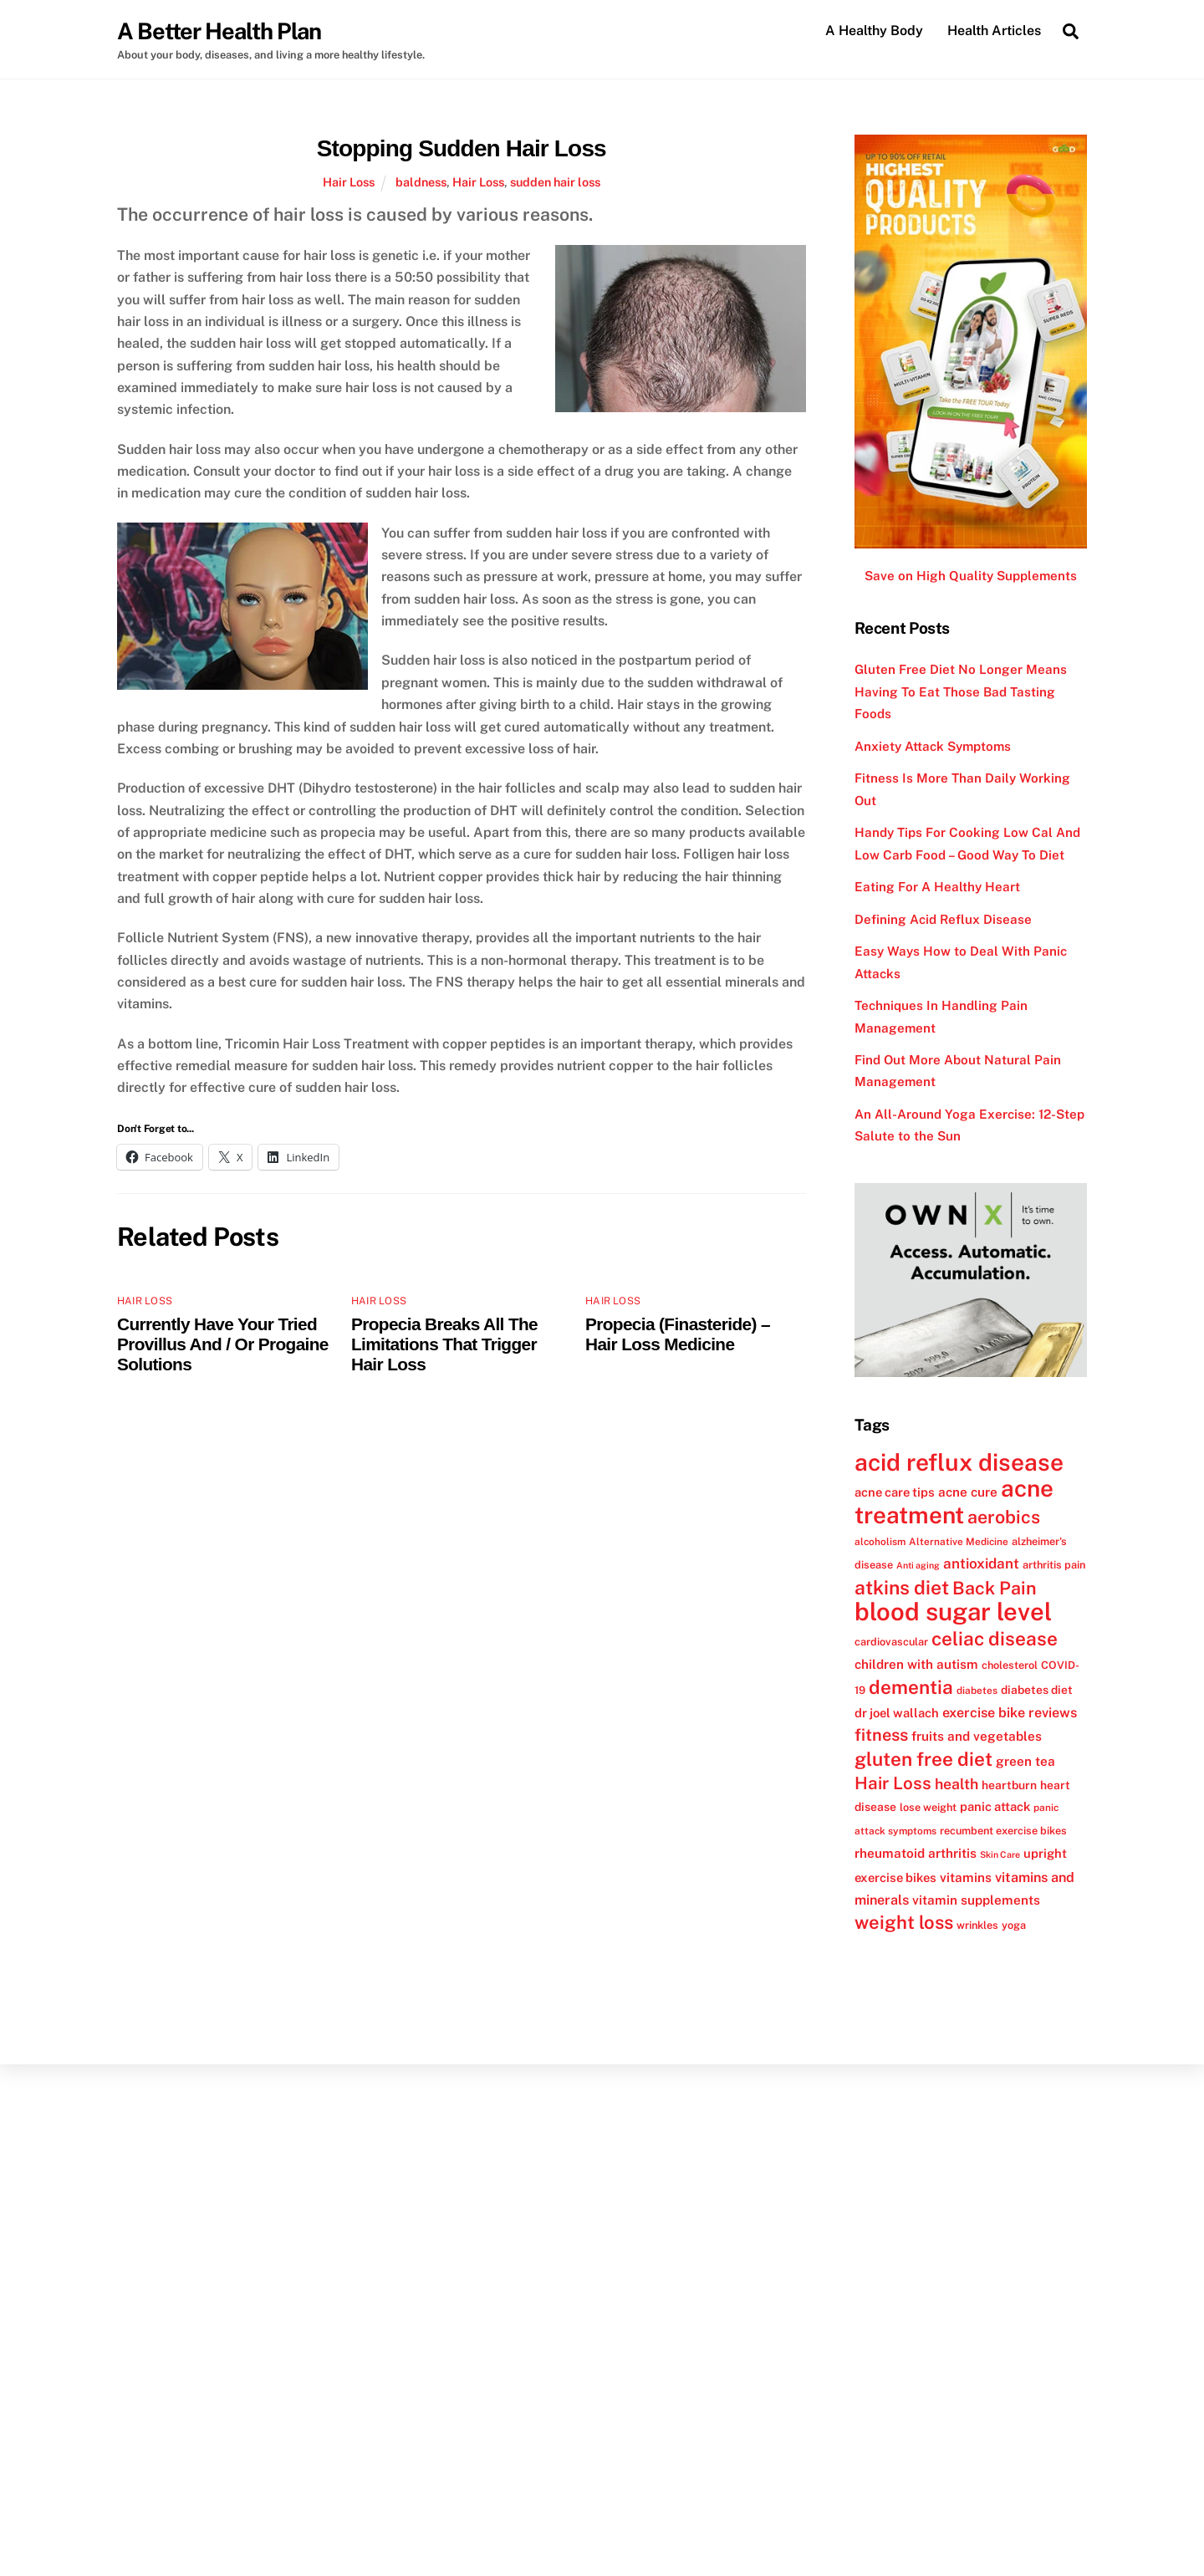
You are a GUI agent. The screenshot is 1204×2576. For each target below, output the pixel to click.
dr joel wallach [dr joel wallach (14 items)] (897, 1713)
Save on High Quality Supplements (971, 576)
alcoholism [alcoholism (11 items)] (880, 1542)
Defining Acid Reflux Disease (943, 919)
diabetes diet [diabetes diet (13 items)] (1037, 1689)
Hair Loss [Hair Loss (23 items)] (893, 1783)
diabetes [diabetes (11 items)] (977, 1690)
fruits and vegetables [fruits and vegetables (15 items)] (976, 1735)
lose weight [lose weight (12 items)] (928, 1807)
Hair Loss (349, 182)
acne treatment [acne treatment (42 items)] (954, 1501)
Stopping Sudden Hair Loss (461, 148)
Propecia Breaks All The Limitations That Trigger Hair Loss (444, 1344)
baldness (420, 182)
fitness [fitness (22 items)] (881, 1735)
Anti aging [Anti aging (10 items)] (918, 1565)
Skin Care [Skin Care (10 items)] (1000, 1854)
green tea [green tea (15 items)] (1025, 1760)
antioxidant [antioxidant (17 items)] (981, 1563)
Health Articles (994, 30)
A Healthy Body (874, 30)
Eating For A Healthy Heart (937, 887)
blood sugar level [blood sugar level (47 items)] (953, 1611)
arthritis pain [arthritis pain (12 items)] (1054, 1564)
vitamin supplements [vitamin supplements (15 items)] (976, 1899)
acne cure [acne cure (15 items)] (967, 1491)
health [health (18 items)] (956, 1784)
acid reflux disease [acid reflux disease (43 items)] (959, 1462)
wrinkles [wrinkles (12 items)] (977, 1925)
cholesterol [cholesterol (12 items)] (1010, 1665)
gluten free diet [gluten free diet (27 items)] (923, 1759)
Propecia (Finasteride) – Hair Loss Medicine (677, 1334)
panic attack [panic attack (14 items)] (995, 1806)
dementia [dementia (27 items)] (911, 1687)
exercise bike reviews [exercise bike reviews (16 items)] (1009, 1713)
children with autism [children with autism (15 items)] (916, 1663)
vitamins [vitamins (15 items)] (966, 1877)
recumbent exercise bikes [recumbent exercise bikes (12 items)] (1003, 1830)
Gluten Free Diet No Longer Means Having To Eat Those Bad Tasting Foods (961, 691)
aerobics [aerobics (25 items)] (1003, 1517)
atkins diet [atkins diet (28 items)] (902, 1587)
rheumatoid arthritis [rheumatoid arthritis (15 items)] (916, 1852)
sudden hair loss (555, 182)
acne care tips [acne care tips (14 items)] (895, 1492)
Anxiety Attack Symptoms (933, 746)
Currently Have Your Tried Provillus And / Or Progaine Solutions (223, 1344)
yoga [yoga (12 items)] (1014, 1925)
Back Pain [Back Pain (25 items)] (994, 1588)
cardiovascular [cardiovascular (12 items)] (891, 1641)
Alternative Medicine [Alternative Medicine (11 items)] (958, 1542)
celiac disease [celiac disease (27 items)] (994, 1639)
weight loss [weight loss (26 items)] (904, 1922)
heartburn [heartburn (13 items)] (1009, 1785)
